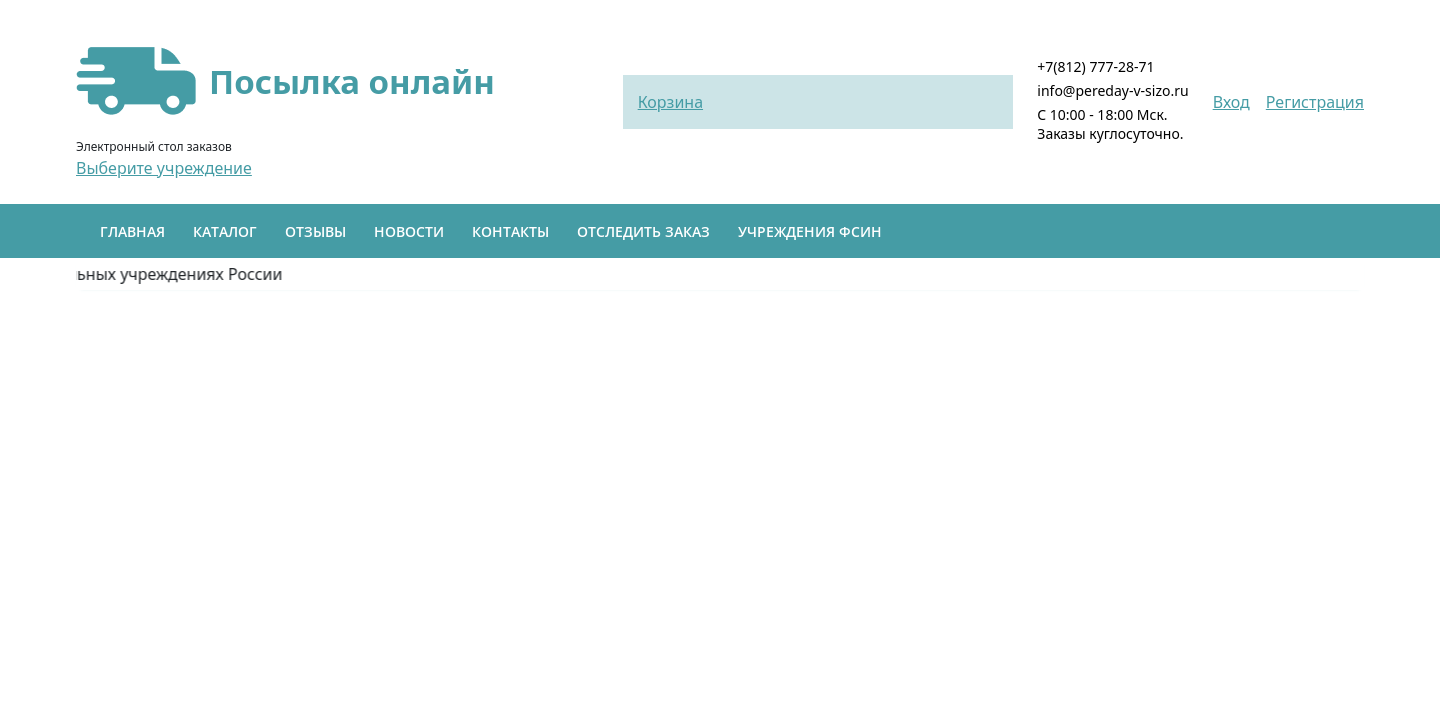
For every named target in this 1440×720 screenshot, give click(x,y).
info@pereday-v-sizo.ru (1112, 90)
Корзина (670, 102)
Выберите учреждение (164, 168)
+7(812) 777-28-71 (1095, 66)
